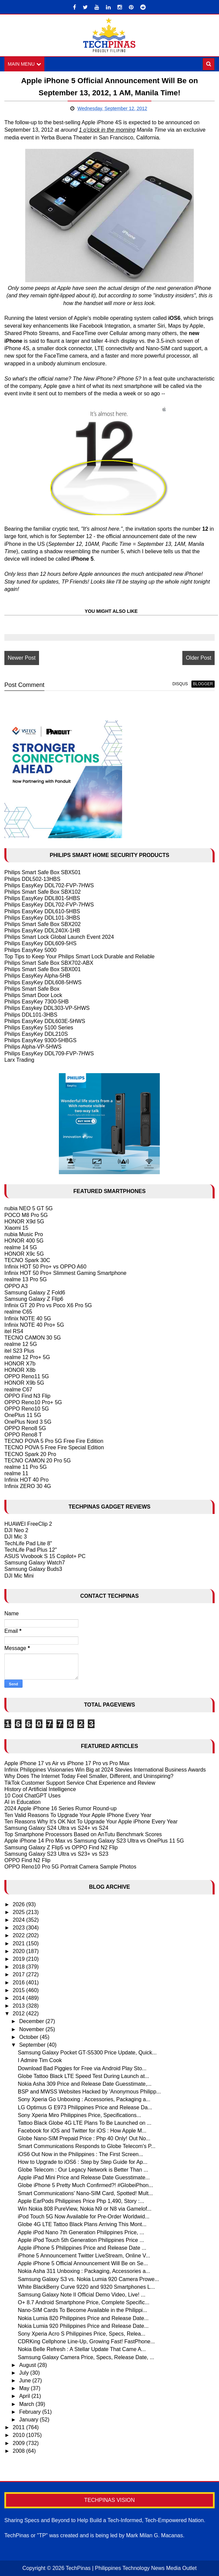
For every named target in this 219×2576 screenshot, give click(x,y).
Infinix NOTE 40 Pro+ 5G (34, 1325)
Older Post (198, 658)
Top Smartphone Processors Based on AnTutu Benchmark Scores (83, 1834)
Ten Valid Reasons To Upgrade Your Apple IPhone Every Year (77, 1815)
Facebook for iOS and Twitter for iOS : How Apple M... (82, 2131)
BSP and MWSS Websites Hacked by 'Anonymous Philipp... (89, 2091)
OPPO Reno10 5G (26, 1409)
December (32, 2021)
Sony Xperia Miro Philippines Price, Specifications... (79, 2115)
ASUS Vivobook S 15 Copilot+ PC (44, 1556)
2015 (19, 1990)
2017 (19, 1974)
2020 (19, 1951)
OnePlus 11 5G (22, 1415)
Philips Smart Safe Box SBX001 (42, 969)
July (24, 2373)
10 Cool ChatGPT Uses (32, 1795)
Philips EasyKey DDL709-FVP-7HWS (49, 1053)
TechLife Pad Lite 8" (28, 1543)
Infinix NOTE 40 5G (27, 1318)
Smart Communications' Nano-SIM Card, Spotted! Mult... (85, 2193)
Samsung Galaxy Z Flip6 (33, 1299)
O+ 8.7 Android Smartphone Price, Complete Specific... (83, 2302)
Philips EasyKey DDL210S (36, 1034)
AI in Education (22, 1802)
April (25, 2396)
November (32, 2029)
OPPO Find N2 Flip (27, 1860)
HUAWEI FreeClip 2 (28, 1524)
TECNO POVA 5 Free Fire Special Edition (54, 1447)
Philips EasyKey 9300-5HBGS (40, 1040)
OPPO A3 (16, 1286)
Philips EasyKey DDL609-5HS (40, 944)
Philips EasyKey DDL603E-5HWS (44, 1021)
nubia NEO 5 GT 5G (28, 1209)
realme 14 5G (20, 1247)
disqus (180, 684)
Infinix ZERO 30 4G (27, 1486)
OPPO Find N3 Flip (27, 1396)
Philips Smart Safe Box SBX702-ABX (48, 963)
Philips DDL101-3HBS (30, 1015)
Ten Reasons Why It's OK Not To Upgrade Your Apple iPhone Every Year (91, 1821)
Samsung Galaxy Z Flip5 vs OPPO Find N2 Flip (61, 1847)
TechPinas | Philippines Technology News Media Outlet (131, 2568)
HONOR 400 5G (23, 1241)
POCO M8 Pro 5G (26, 1215)
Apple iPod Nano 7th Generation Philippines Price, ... (81, 2232)
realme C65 (18, 1312)
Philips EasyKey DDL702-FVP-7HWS (49, 885)
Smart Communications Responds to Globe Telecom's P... (86, 2146)
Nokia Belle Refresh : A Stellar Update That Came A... (82, 2349)
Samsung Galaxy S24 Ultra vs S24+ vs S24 (56, 1828)
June (25, 2380)
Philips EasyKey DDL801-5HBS (42, 898)
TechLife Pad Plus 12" (30, 1550)
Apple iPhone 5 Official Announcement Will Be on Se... (83, 2263)
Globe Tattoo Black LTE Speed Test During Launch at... (83, 2076)
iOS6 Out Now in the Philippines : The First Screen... (80, 2154)
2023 (19, 1927)
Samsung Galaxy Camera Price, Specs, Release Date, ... (86, 2357)
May (25, 2388)
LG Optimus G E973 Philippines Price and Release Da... (85, 2107)
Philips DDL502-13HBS (32, 879)
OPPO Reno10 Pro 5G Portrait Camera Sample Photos (70, 1867)
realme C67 (18, 1389)
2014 (19, 1998)
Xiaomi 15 (16, 1228)
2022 (19, 1936)
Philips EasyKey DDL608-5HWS (42, 982)
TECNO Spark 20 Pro (30, 1454)
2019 (19, 1959)
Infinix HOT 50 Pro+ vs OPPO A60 (45, 1266)
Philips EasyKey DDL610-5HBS (42, 911)
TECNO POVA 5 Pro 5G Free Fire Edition (53, 1441)
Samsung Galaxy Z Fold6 (34, 1292)
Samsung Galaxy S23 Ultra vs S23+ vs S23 (56, 1854)
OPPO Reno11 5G (26, 1376)
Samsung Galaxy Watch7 (34, 1562)
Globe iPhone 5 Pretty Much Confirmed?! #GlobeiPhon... (85, 2185)
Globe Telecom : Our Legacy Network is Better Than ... (83, 2170)
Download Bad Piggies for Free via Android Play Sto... (82, 2068)
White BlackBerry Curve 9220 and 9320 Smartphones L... (86, 2287)
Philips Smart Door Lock (33, 995)
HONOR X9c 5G (24, 1254)
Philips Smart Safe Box (32, 989)
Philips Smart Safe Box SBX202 (42, 924)
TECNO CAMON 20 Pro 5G (37, 1460)
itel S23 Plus (19, 1351)
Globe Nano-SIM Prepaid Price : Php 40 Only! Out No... (84, 2138)
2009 (19, 2443)
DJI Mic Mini (19, 1576)
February (30, 2412)
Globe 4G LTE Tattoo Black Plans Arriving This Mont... (82, 2224)
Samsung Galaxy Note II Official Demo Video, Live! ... (81, 2295)
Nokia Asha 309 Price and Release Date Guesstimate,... (85, 2084)
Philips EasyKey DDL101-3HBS (42, 918)
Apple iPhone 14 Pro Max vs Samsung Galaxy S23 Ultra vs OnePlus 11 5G (94, 1841)
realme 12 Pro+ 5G (27, 1357)
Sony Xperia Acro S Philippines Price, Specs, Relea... (81, 2334)
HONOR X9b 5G (24, 1383)
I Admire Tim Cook (40, 2060)
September (33, 2045)
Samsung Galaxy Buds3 (33, 1569)
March (27, 2404)
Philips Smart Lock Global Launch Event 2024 (59, 937)
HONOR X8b (19, 1370)
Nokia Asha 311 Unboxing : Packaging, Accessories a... (84, 2271)
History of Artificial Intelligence (40, 1789)
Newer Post (22, 658)
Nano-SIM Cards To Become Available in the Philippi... (82, 2310)
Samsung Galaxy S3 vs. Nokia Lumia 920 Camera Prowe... (88, 2279)
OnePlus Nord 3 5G (27, 1422)
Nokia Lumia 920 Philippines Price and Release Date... (83, 2326)
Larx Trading (19, 1060)
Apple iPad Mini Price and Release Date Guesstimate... (84, 2177)
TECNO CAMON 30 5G (32, 1338)
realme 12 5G (20, 1344)
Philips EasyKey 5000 (30, 950)
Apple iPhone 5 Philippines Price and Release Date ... (82, 2248)
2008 (19, 2451)
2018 (19, 1967)
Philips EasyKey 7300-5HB (36, 1001)
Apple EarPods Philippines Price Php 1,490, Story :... (81, 2201)
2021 (19, 1943)
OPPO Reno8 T (23, 1435)
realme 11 (16, 1473)
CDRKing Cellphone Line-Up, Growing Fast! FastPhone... (86, 2341)
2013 (19, 2006)
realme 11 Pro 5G (25, 1467)
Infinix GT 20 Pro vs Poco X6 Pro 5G (48, 1305)
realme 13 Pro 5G (25, 1280)
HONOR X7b (19, 1363)
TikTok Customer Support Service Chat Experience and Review (79, 1783)
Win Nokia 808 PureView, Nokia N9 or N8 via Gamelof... (84, 2209)
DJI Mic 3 (15, 1537)
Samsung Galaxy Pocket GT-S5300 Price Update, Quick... (87, 2052)
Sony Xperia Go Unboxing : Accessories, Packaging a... (84, 2099)
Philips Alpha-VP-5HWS (33, 1047)
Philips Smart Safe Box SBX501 (42, 873)
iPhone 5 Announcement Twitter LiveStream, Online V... (84, 2255)
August (28, 2365)
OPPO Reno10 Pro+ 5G (33, 1402)
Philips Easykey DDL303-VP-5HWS (46, 1008)
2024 (19, 1920)
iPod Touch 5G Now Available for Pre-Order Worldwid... (83, 2216)
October (29, 2037)
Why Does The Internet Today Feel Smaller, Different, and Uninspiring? (88, 1776)
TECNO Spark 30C (27, 1260)
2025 (19, 1912)
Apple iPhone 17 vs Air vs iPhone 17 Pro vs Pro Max (67, 1763)
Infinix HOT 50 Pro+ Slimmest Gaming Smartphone (65, 1273)
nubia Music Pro (23, 1234)
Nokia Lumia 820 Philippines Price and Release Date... (83, 2318)
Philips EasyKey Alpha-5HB (37, 976)
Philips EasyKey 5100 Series (38, 1027)
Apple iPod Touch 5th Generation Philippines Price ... (81, 2240)
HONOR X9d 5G (24, 1221)
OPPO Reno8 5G (25, 1428)
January (29, 2419)
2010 (19, 2435)
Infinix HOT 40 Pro (26, 1480)
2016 (19, 1982)
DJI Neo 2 (16, 1530)
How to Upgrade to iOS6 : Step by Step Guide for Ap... (82, 2162)
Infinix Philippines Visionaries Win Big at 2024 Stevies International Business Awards (105, 1770)
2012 (19, 2013)
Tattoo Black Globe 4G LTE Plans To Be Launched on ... (84, 2123)
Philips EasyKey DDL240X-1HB (42, 930)
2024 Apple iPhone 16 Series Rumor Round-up (60, 1809)
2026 (19, 1904)
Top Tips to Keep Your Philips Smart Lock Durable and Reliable (79, 956)
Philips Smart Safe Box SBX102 (42, 892)
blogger (203, 684)
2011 (19, 2427)
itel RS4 (13, 1331)
